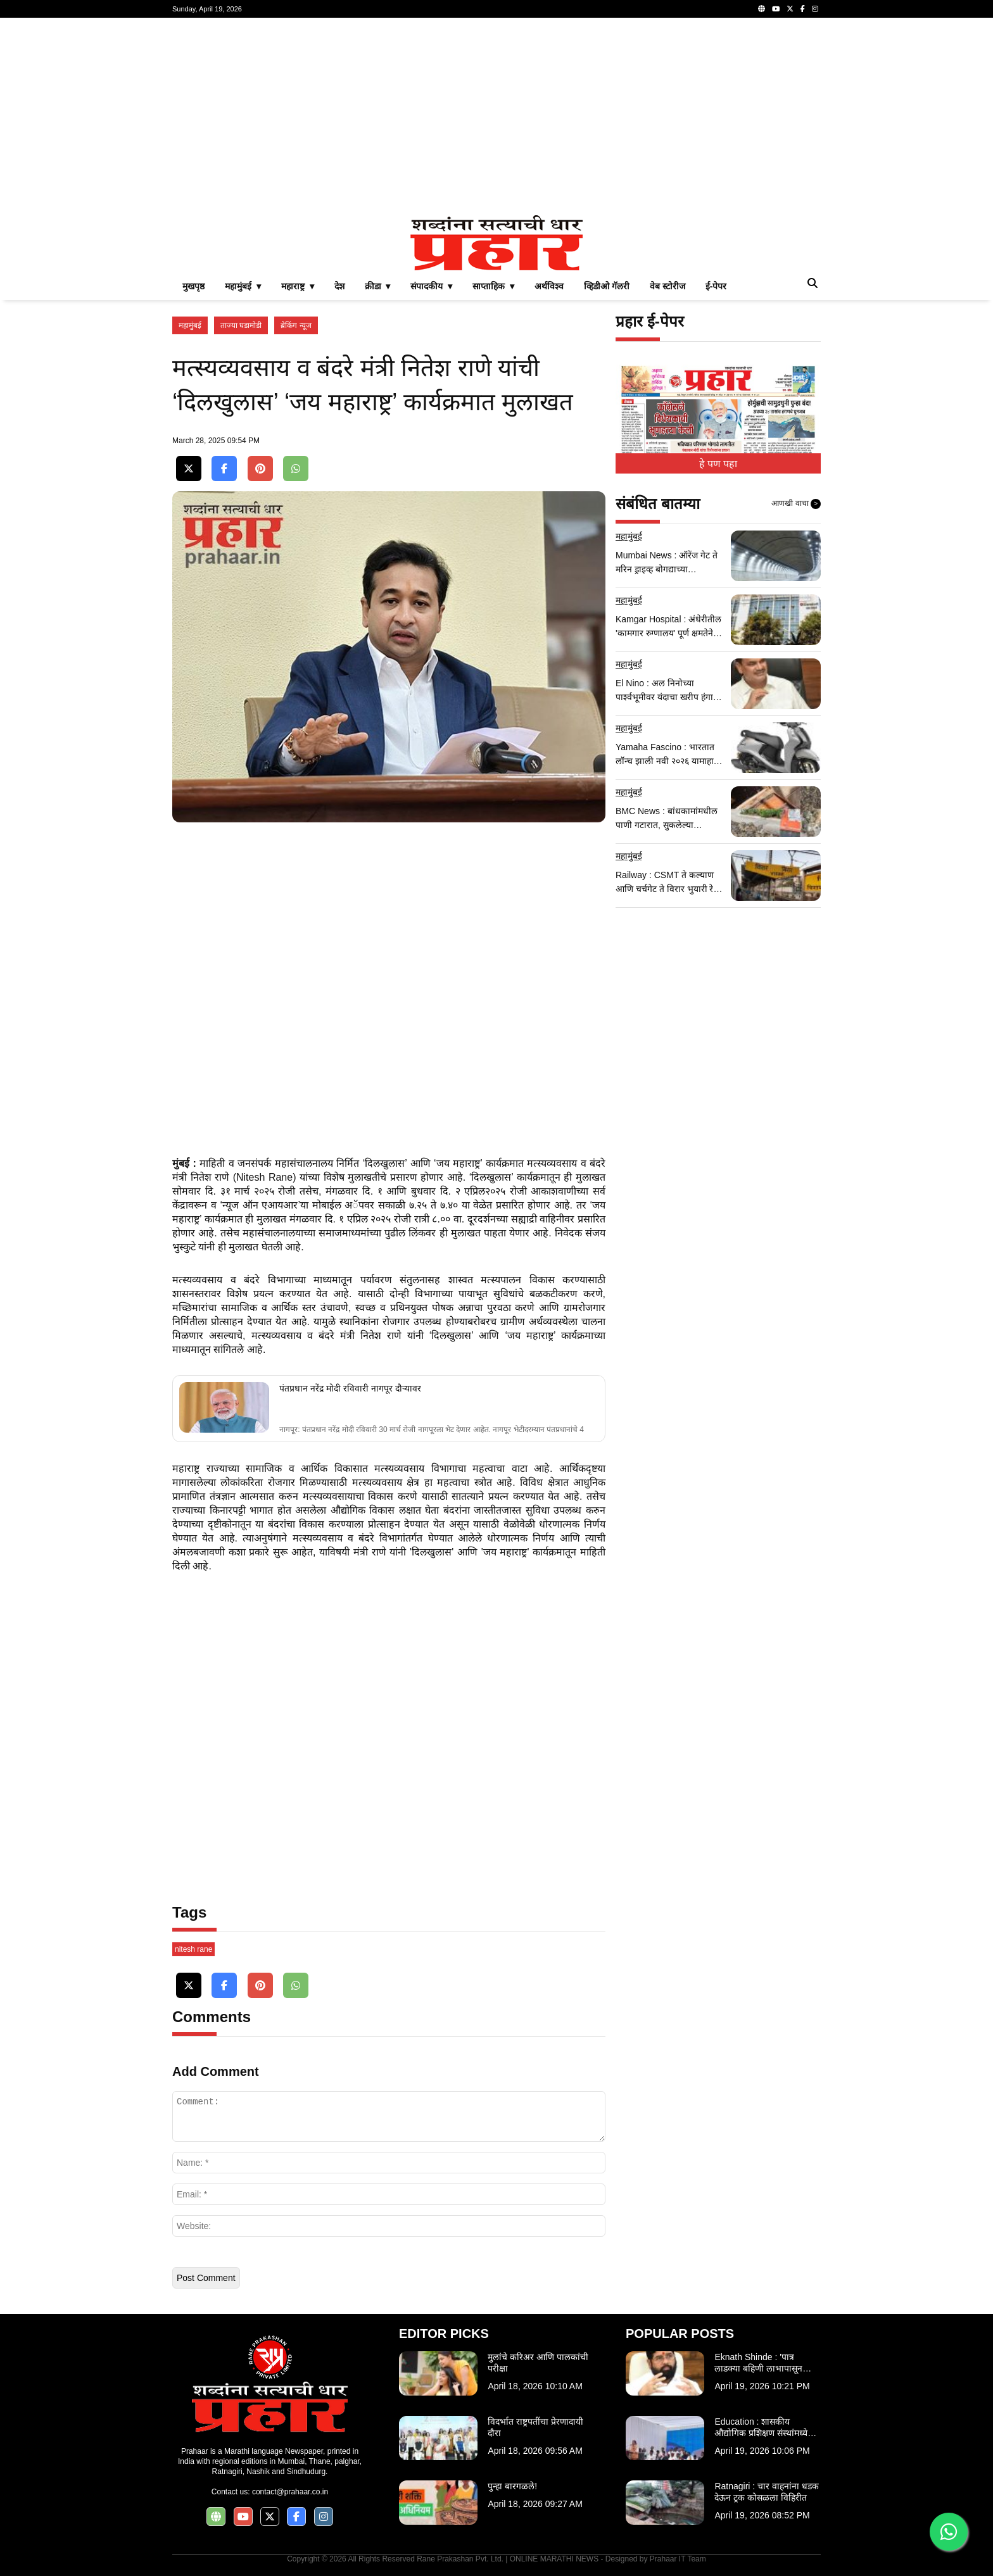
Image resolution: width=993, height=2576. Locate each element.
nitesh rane (193, 1949)
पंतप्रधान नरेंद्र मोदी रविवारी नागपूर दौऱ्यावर (350, 1388)
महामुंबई (190, 325)
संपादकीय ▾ (431, 286)
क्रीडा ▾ (378, 286)
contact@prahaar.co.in (290, 2491)
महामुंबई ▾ (243, 286)
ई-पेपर (716, 286)
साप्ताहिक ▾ (493, 286)
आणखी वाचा (796, 504)
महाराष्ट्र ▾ (297, 286)
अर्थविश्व (549, 286)
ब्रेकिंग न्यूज (296, 325)
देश (339, 286)
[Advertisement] (496, 116)
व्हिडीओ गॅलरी (606, 286)
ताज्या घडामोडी (241, 325)
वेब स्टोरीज (667, 286)
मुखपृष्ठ (193, 286)
